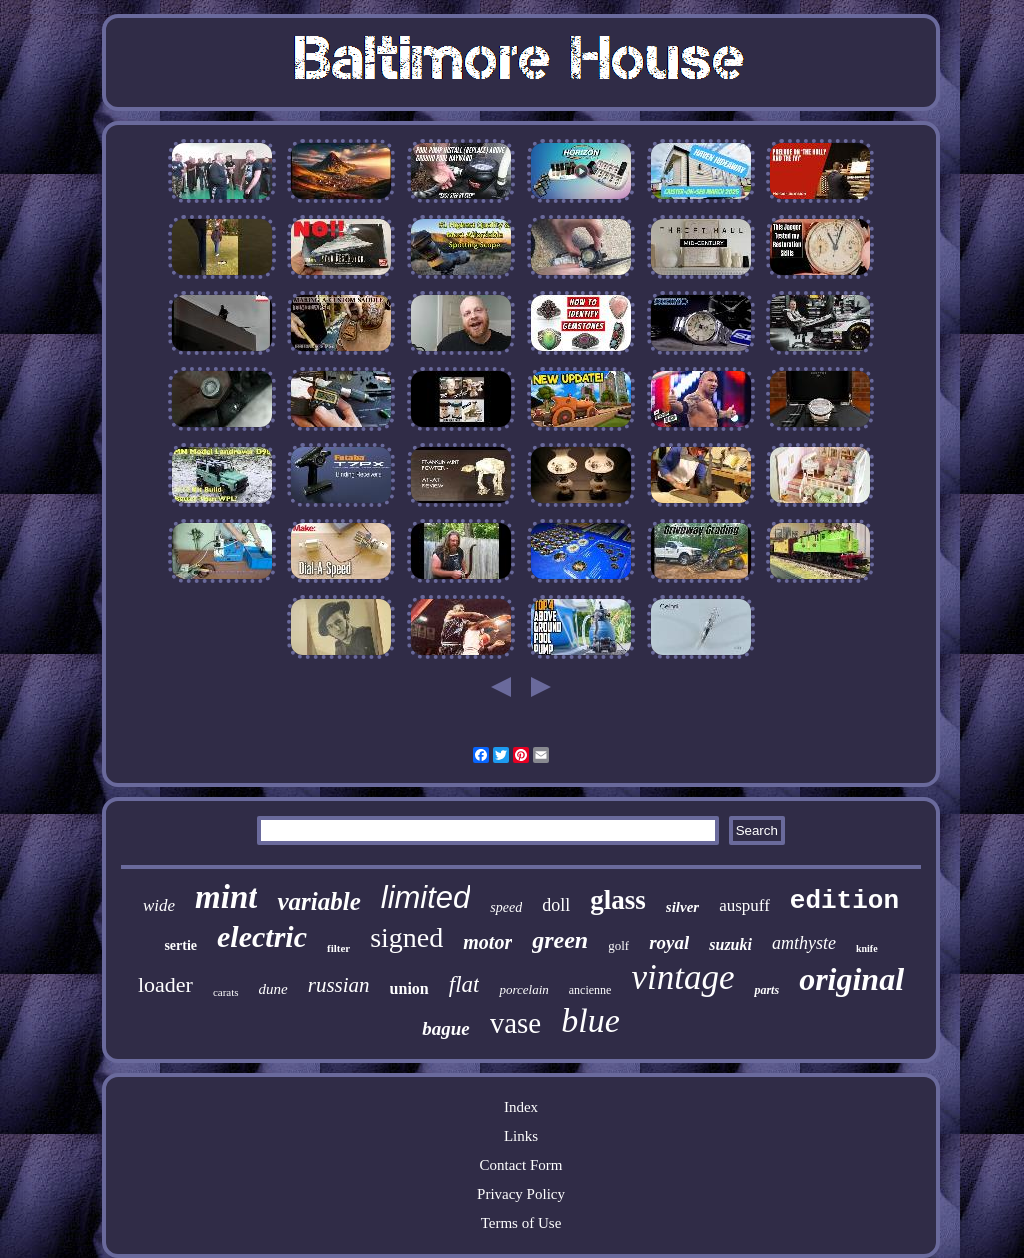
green (560, 940)
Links (521, 1136)
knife (867, 948)
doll (556, 905)
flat (464, 984)
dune (273, 989)
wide (159, 905)
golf (618, 945)
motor (487, 942)
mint (226, 897)
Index (521, 1107)
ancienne (590, 990)
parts (766, 990)
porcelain (523, 989)
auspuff (744, 905)
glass (618, 900)
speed (506, 907)
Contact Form (521, 1165)
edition (844, 901)
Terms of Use (521, 1223)
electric (262, 936)
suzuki (730, 944)
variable (318, 901)
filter (338, 948)
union (409, 988)
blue (590, 1020)
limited (426, 897)
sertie (180, 945)
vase (516, 1023)
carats (226, 992)
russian (339, 985)
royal (669, 942)
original (851, 979)
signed (406, 937)
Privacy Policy (521, 1194)
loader (165, 984)
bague (446, 1028)
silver (682, 907)
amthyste (804, 943)
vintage (682, 977)
